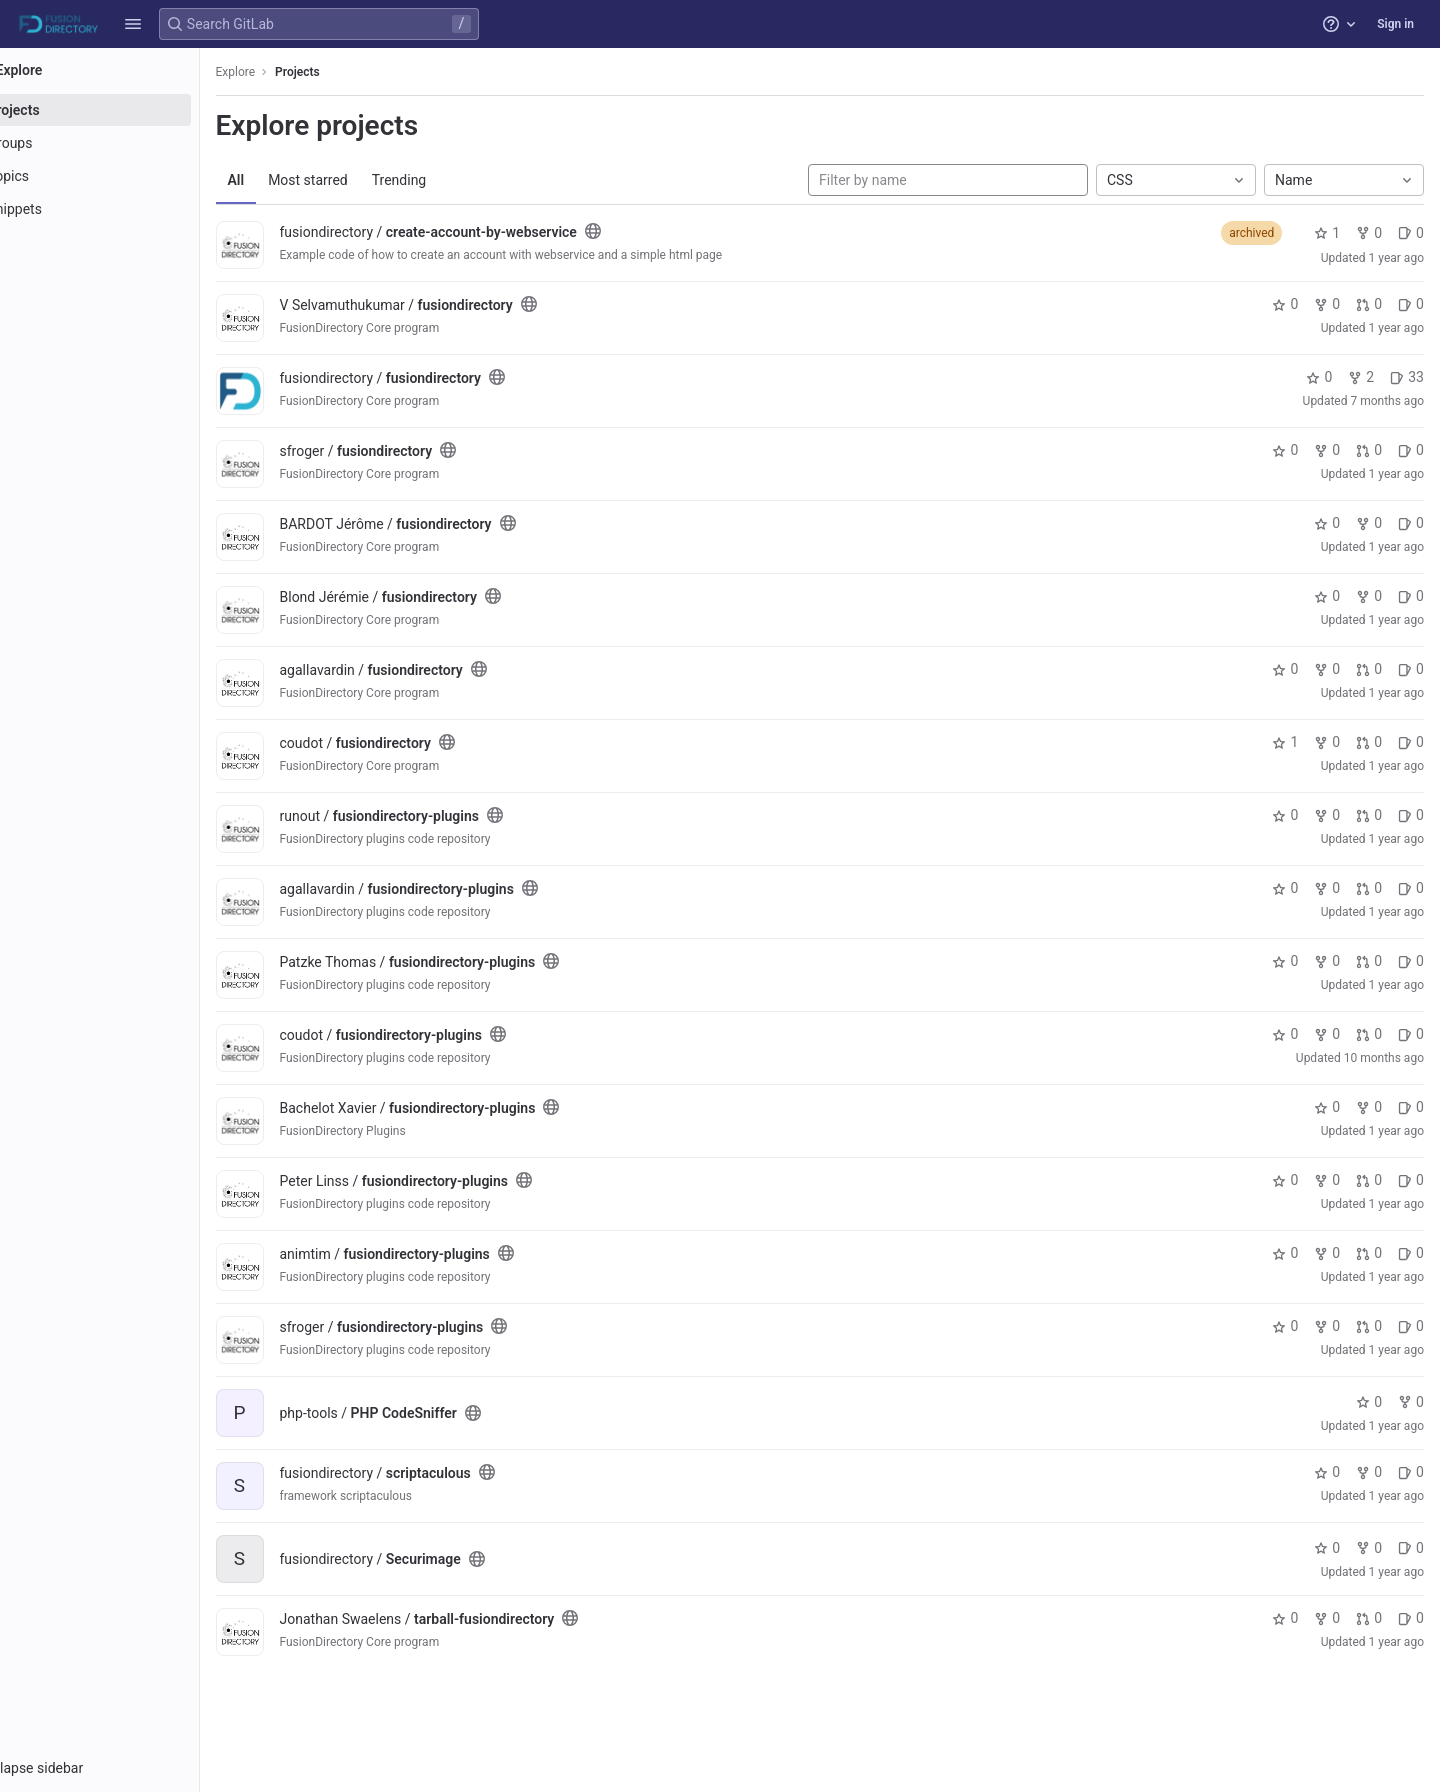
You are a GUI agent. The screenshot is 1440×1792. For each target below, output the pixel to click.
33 (1407, 377)
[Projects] (127, 110)
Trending (455, 180)
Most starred (365, 180)
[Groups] (127, 143)
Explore (292, 72)
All (292, 180)
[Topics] (127, 176)
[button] (133, 24)
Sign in (1395, 24)
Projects (354, 72)
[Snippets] (127, 209)
